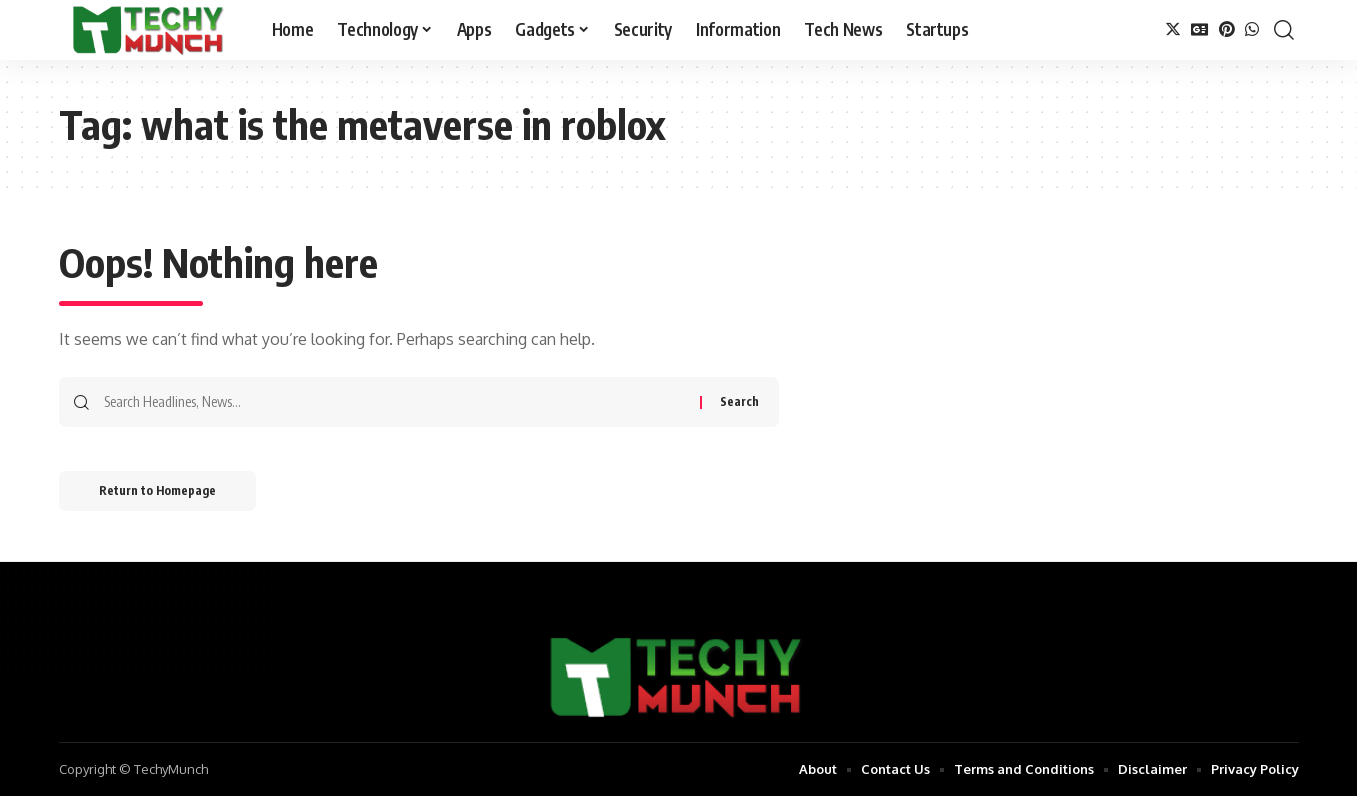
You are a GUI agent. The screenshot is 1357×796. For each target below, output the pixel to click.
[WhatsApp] (1252, 29)
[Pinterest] (1227, 29)
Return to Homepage (157, 490)
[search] (1284, 30)
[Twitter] (1173, 29)
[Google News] (1200, 29)
